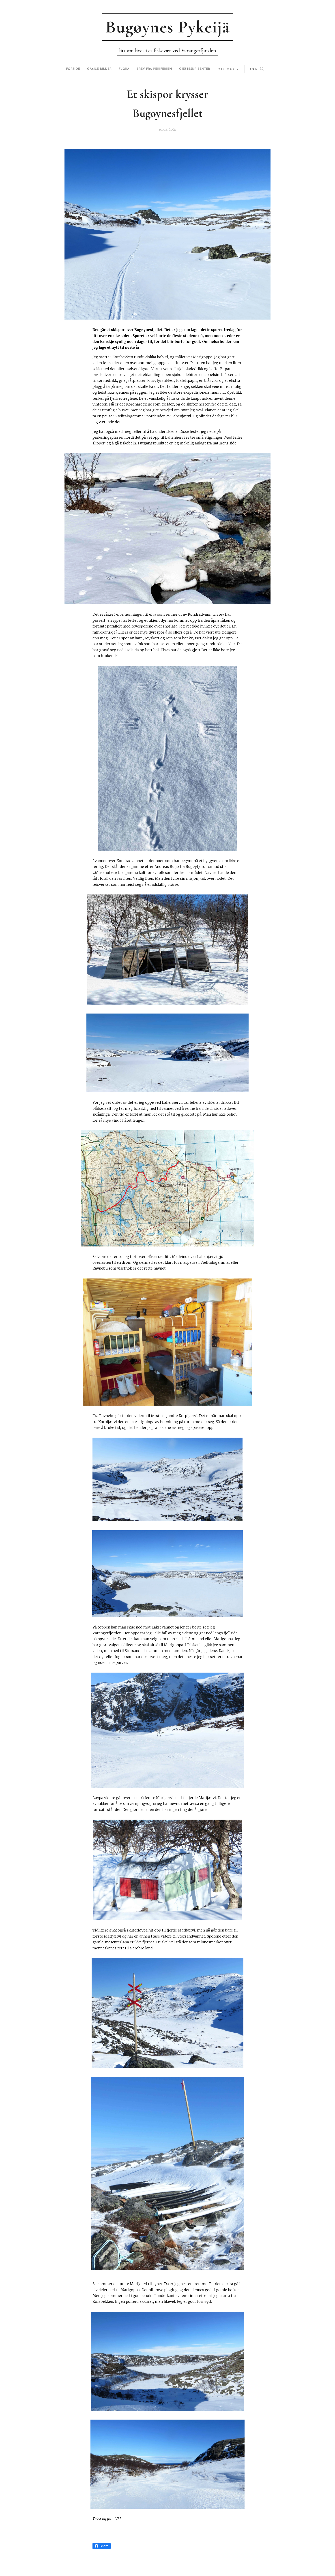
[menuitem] (85, 69)
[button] (248, 69)
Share (101, 2546)
